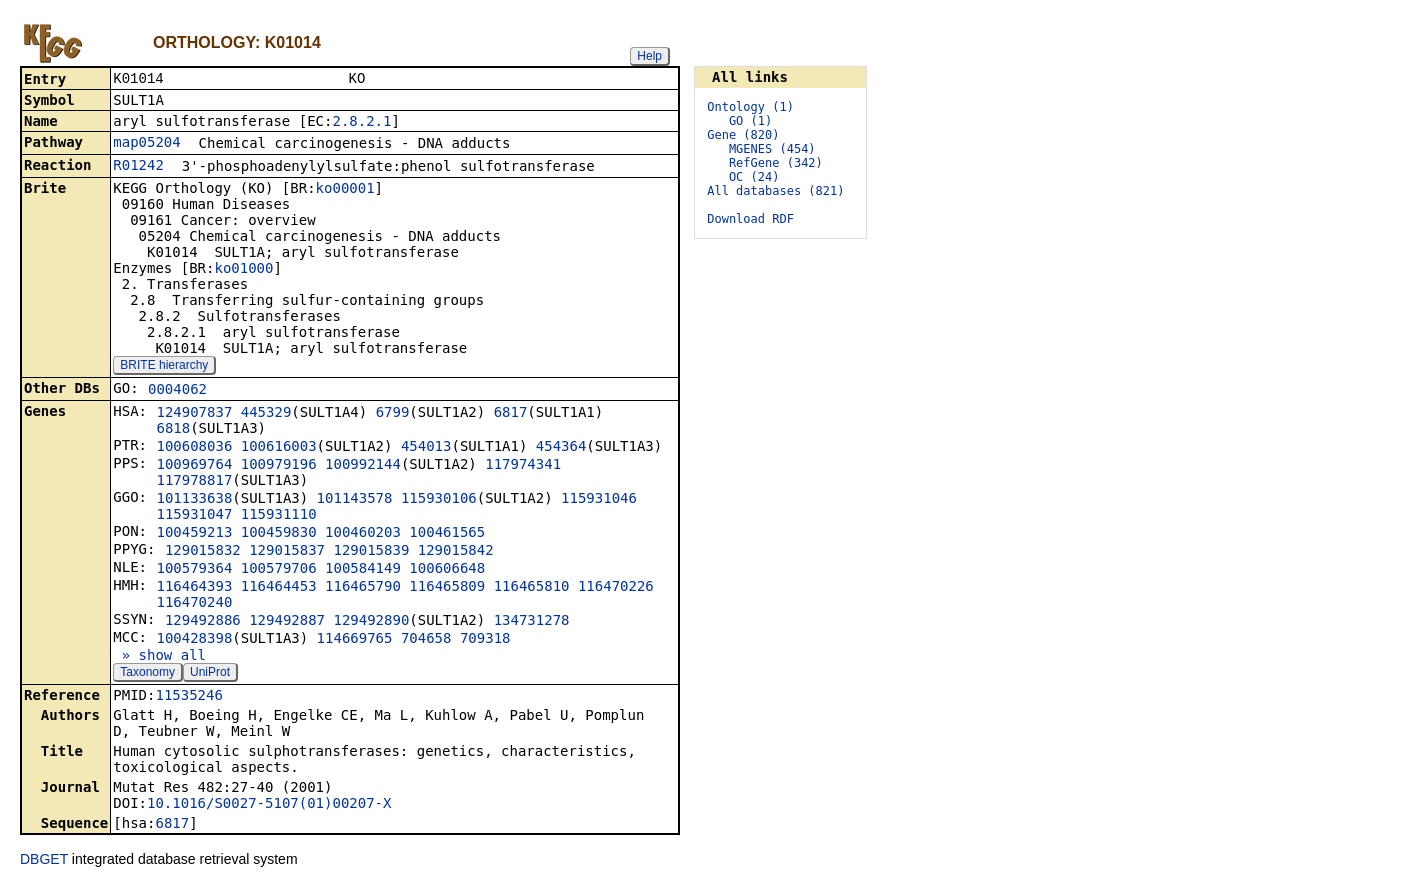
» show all (159, 657)
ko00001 (345, 190)
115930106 (439, 500)
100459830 (279, 534)
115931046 (599, 500)
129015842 (456, 552)
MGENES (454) (772, 149)
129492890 (371, 622)
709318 (485, 640)
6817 (511, 414)
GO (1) (750, 121)
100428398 (194, 640)
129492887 (287, 622)
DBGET (44, 861)
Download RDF (750, 219)
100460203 (363, 534)
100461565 (447, 534)
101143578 (355, 500)
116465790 (363, 588)
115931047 (194, 516)
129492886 (203, 622)
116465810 (532, 588)
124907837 (194, 414)
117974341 (523, 466)
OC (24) (754, 177)
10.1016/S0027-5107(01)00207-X (269, 805)
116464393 (194, 588)
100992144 (363, 466)
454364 (561, 448)
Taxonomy (147, 674)
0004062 (177, 391)
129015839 (371, 552)
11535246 (188, 697)
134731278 (532, 622)
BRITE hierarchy (164, 367)
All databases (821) (775, 191)
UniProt (210, 674)
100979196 (279, 466)
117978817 (194, 482)
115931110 (279, 516)
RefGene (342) (776, 163)
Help (649, 56)
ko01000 (243, 270)
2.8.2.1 (361, 123)
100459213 (194, 534)
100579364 (194, 570)
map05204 (146, 144)
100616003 (279, 448)
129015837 (287, 552)
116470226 (616, 588)
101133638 (194, 500)
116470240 (194, 604)
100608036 (194, 448)
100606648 (447, 570)
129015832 (203, 552)
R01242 (138, 167)
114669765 (355, 640)
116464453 (279, 588)
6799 (393, 414)
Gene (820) (743, 135)
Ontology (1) (750, 107)
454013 (426, 448)
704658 (426, 640)
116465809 (447, 588)
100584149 (363, 570)
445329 (266, 414)
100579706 (279, 570)
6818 (173, 430)
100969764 (194, 466)
